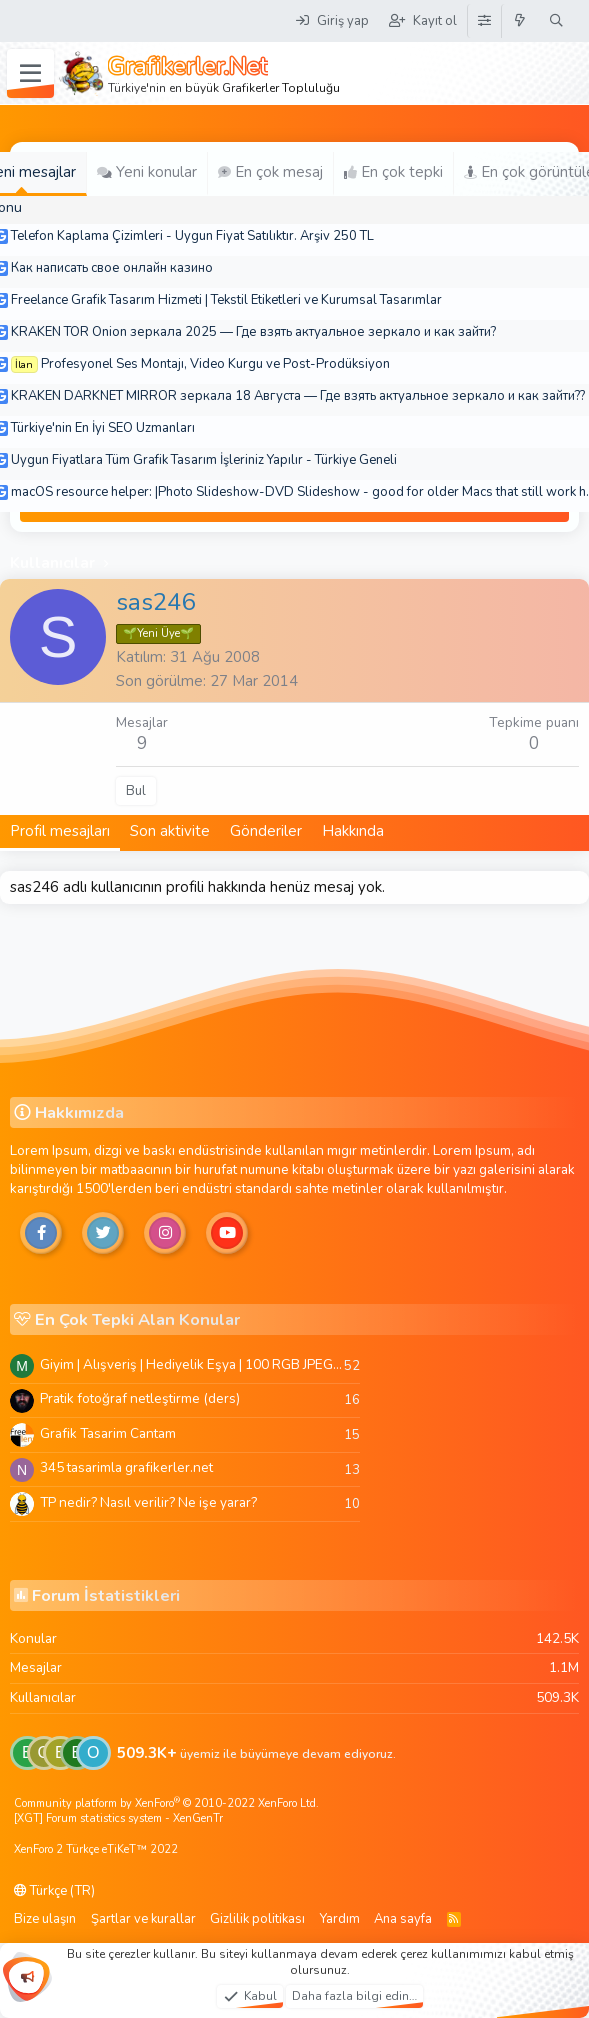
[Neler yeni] (520, 21)
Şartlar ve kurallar (143, 1919)
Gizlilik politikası (257, 1919)
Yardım (340, 1919)
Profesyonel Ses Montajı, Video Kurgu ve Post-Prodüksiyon (215, 364)
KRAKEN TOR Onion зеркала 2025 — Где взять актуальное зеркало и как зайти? (253, 332)
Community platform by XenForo (166, 1803)
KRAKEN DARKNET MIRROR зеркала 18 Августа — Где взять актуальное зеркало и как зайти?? (298, 396)
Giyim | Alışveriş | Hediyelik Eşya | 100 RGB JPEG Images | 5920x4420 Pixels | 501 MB (192, 1364)
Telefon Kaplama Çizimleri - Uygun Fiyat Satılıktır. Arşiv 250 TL (192, 236)
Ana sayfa (403, 1919)
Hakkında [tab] (353, 831)
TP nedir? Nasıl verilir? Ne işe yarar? (148, 1502)
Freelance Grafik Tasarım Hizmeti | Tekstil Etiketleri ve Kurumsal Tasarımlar (226, 300)
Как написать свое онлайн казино (112, 268)
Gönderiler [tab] (266, 831)
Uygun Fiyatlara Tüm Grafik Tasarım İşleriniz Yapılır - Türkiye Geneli (204, 460)
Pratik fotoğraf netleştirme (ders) (140, 1398)
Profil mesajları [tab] (60, 831)
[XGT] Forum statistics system (118, 1818)
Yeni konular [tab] (147, 172)
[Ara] (556, 21)
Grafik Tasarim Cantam (108, 1433)
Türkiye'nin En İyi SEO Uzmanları (103, 428)
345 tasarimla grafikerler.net (126, 1467)
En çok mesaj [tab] (270, 172)
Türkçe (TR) (54, 1891)
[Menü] (30, 74)
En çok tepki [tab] (393, 172)
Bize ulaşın (45, 1919)
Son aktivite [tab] (170, 831)
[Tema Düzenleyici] (484, 21)
